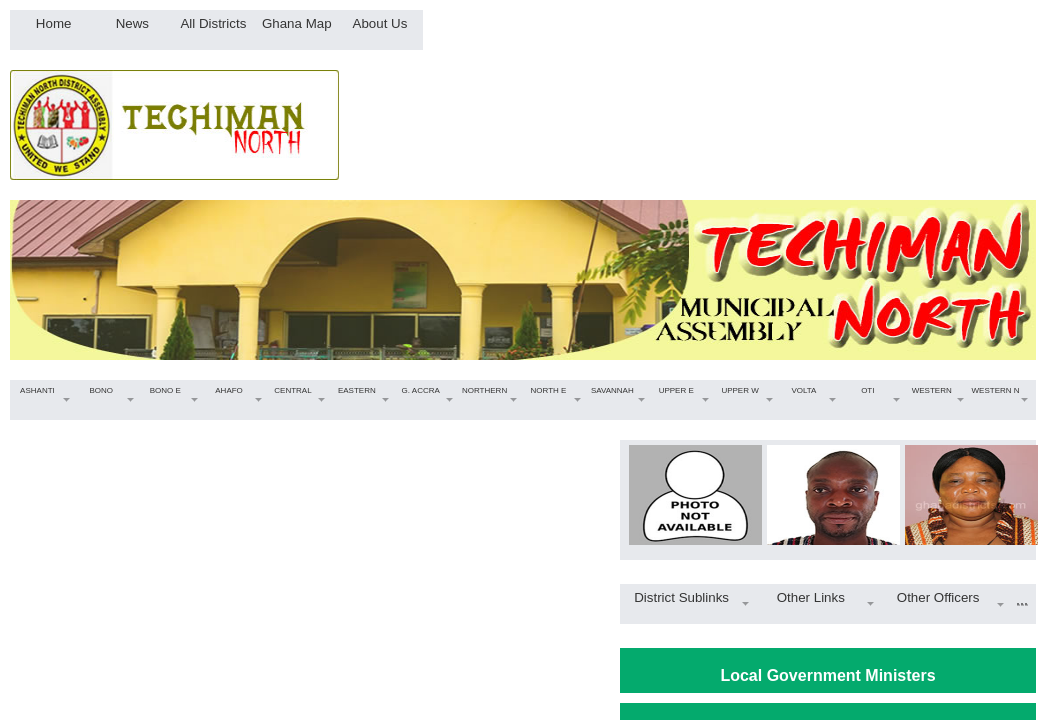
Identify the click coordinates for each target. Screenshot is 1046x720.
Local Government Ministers (827, 675)
